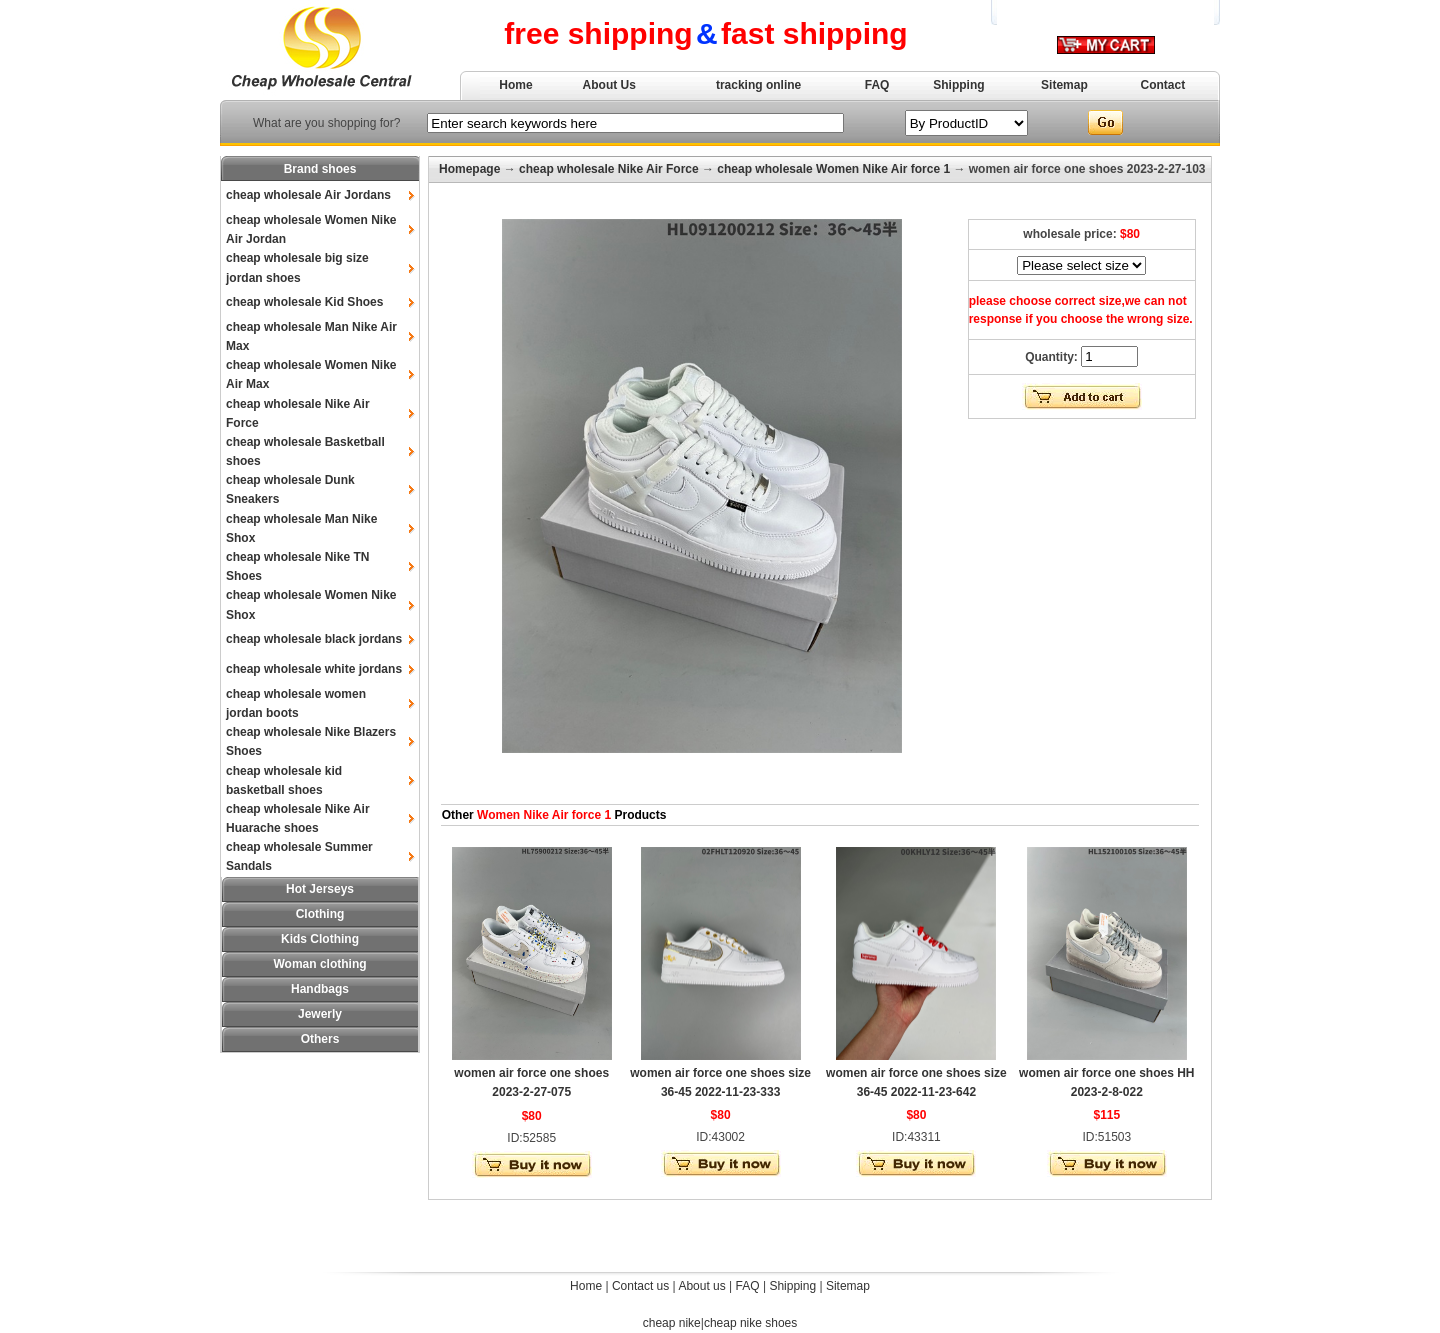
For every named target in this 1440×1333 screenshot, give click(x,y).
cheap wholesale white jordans (314, 669)
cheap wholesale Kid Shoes (304, 302)
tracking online (758, 85)
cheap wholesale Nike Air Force (609, 169)
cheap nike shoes (750, 1323)
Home (515, 85)
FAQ (877, 85)
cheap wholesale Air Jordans (308, 195)
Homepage (469, 169)
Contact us (640, 1286)
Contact (1163, 85)
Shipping (958, 85)
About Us (609, 85)
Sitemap (1064, 85)
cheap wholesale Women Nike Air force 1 (833, 169)
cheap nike (672, 1323)
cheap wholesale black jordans (314, 639)
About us (701, 1286)
